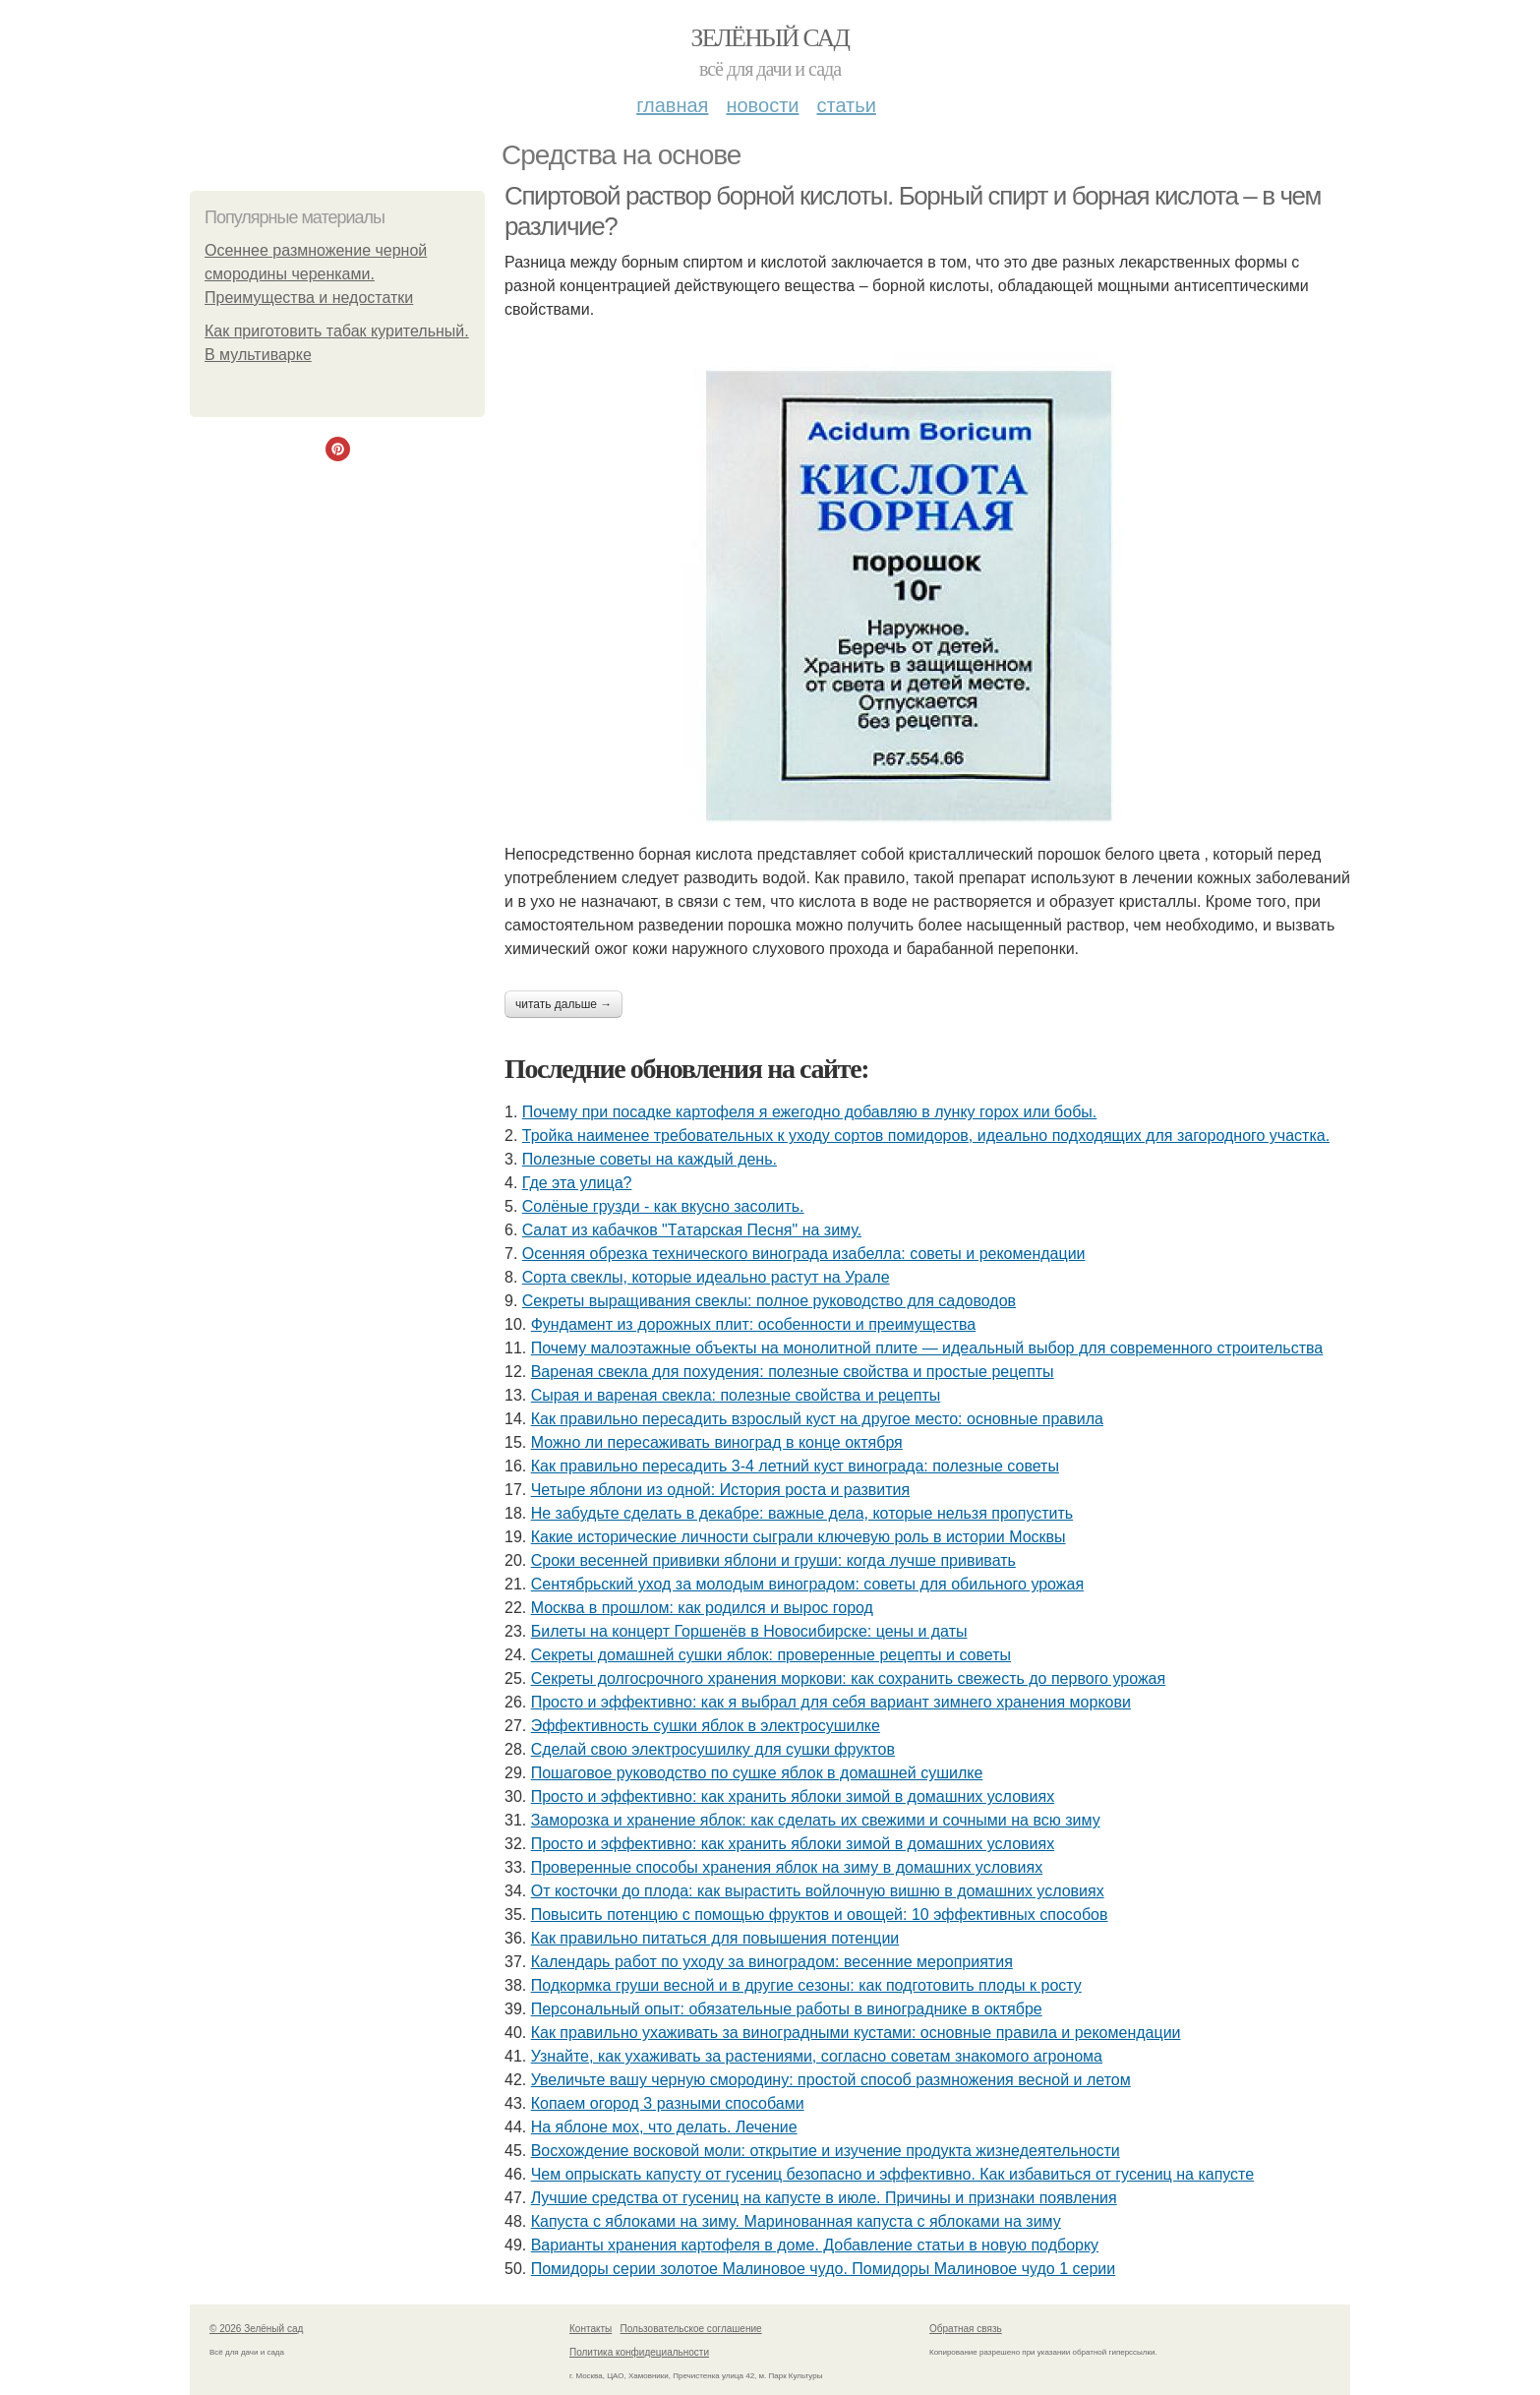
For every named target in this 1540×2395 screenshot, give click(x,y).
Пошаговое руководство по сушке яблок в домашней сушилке (757, 1773)
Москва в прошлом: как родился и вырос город (702, 1607)
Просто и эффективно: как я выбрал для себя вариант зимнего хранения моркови (831, 1702)
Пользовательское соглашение (691, 2328)
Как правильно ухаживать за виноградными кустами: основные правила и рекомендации (856, 2032)
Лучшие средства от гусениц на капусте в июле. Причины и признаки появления (824, 2197)
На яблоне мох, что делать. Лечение (664, 2127)
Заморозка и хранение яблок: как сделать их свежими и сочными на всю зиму (815, 1820)
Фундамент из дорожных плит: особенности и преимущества (753, 1324)
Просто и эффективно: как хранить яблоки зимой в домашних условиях (792, 1796)
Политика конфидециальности (639, 2352)
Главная (672, 105)
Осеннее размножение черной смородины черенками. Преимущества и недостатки (316, 274)
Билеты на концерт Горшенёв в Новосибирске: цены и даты (749, 1631)
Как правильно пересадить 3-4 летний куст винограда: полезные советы (795, 1466)
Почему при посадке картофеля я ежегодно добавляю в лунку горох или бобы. (809, 1112)
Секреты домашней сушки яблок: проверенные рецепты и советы (771, 1655)
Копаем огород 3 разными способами (667, 2103)
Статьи (845, 105)
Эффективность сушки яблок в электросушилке (705, 1725)
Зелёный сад (770, 38)
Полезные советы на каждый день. (649, 1159)
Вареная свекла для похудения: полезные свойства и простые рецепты (792, 1371)
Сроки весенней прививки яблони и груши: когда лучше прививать (773, 1560)
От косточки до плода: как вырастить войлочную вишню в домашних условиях (817, 1891)
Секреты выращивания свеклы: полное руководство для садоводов (769, 1300)
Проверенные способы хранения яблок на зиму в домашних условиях (787, 1867)
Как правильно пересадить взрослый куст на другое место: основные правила (817, 1418)
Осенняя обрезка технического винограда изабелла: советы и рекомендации (804, 1253)
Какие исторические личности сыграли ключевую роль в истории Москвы (798, 1536)
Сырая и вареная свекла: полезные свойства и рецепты (736, 1395)
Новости (762, 105)
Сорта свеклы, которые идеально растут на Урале (706, 1277)
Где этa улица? (577, 1182)
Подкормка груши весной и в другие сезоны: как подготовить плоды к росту (806, 1985)
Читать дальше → (563, 1004)
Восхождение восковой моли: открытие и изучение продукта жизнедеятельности (825, 2150)
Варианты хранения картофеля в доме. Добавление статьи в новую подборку (814, 2245)
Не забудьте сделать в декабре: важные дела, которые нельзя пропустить (802, 1513)
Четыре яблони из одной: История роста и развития (721, 1489)
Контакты (590, 2328)
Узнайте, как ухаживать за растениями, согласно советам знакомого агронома (816, 2056)
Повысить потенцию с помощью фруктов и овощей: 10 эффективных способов (819, 1914)
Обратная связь (965, 2328)
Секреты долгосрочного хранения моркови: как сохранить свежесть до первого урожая (848, 1678)
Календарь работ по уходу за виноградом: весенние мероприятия (772, 1961)
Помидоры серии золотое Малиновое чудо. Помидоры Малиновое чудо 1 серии (823, 2268)
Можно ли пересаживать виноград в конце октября (717, 1442)
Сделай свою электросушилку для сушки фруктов (713, 1749)
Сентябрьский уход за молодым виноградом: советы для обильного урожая (807, 1584)
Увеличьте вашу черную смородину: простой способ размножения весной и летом (831, 2079)
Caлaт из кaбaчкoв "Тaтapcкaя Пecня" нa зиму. (691, 1230)
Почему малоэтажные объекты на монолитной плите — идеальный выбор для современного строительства (927, 1348)
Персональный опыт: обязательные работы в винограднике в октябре (786, 2009)
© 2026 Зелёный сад (256, 2328)
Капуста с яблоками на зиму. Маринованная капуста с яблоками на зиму (796, 2221)
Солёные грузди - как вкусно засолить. (663, 1206)
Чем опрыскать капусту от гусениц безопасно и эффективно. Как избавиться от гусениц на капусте (892, 2174)
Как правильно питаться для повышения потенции (715, 1938)
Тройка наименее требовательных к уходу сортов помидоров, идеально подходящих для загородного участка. (926, 1135)
